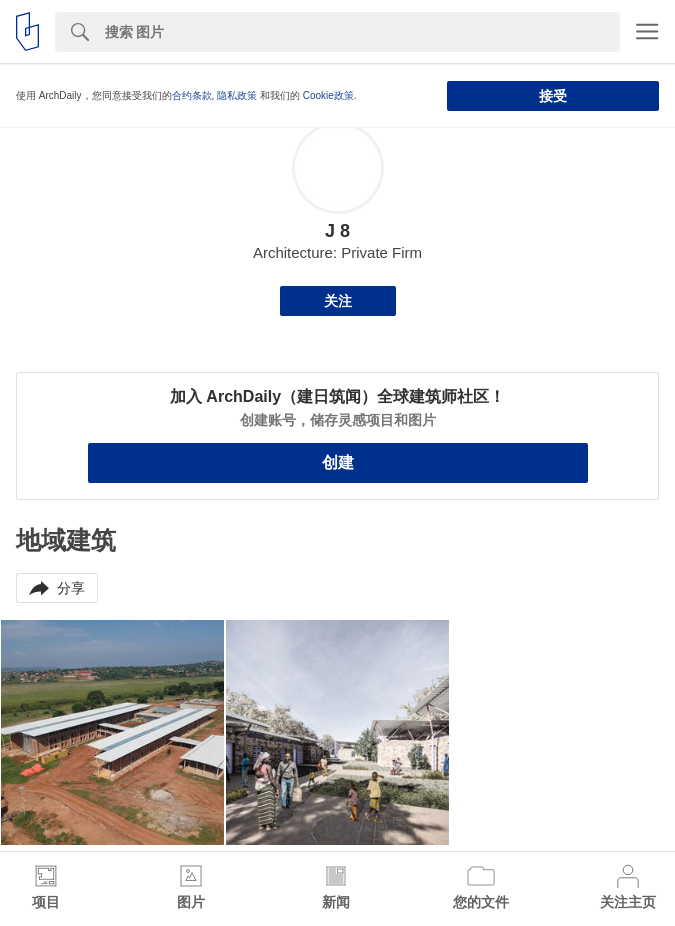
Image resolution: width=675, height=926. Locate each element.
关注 (338, 301)
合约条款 (192, 95)
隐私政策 (237, 95)
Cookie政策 (328, 95)
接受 (553, 96)
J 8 (337, 231)
